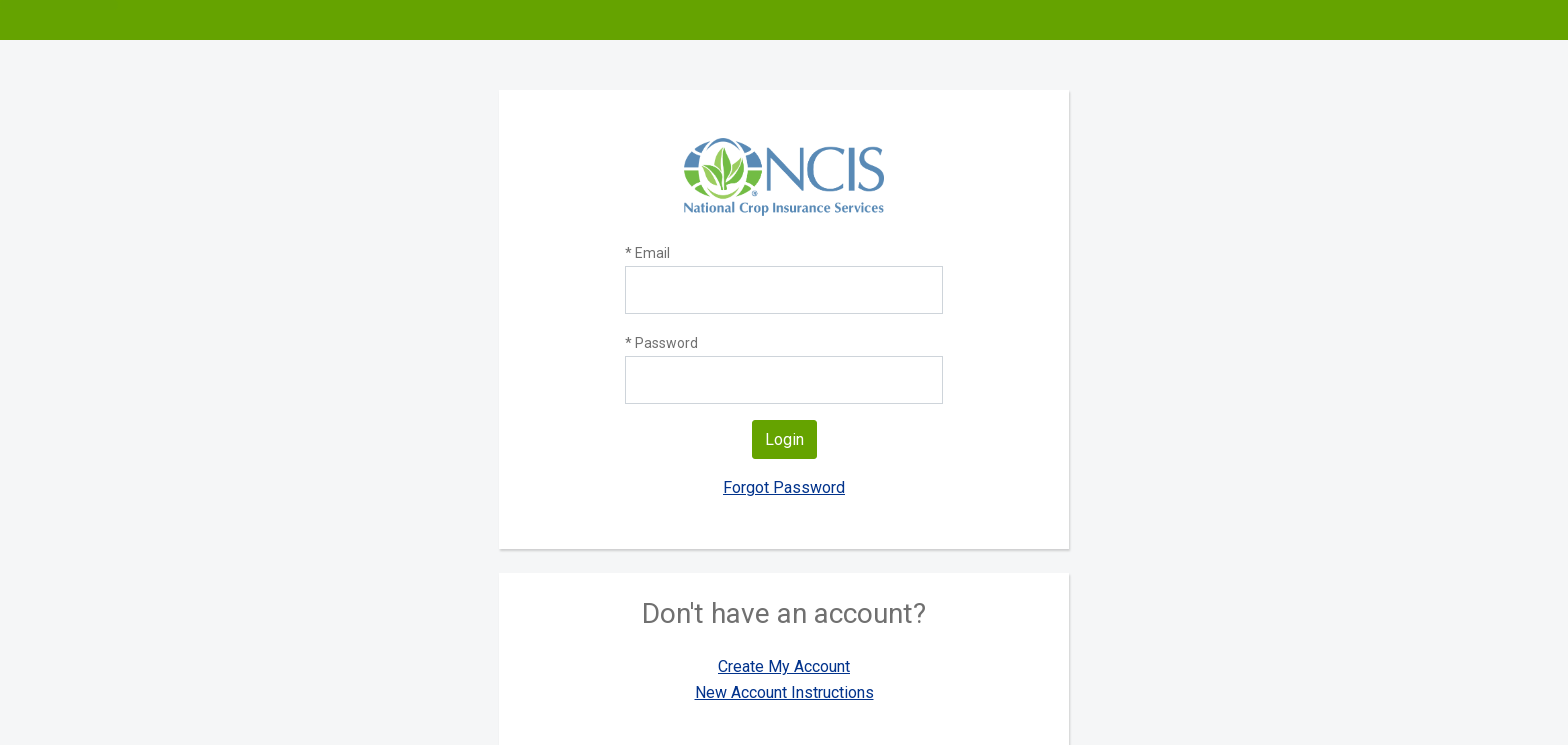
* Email (647, 253)
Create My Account (784, 666)
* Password (661, 343)
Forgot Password (784, 487)
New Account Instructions (784, 692)
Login (784, 439)
